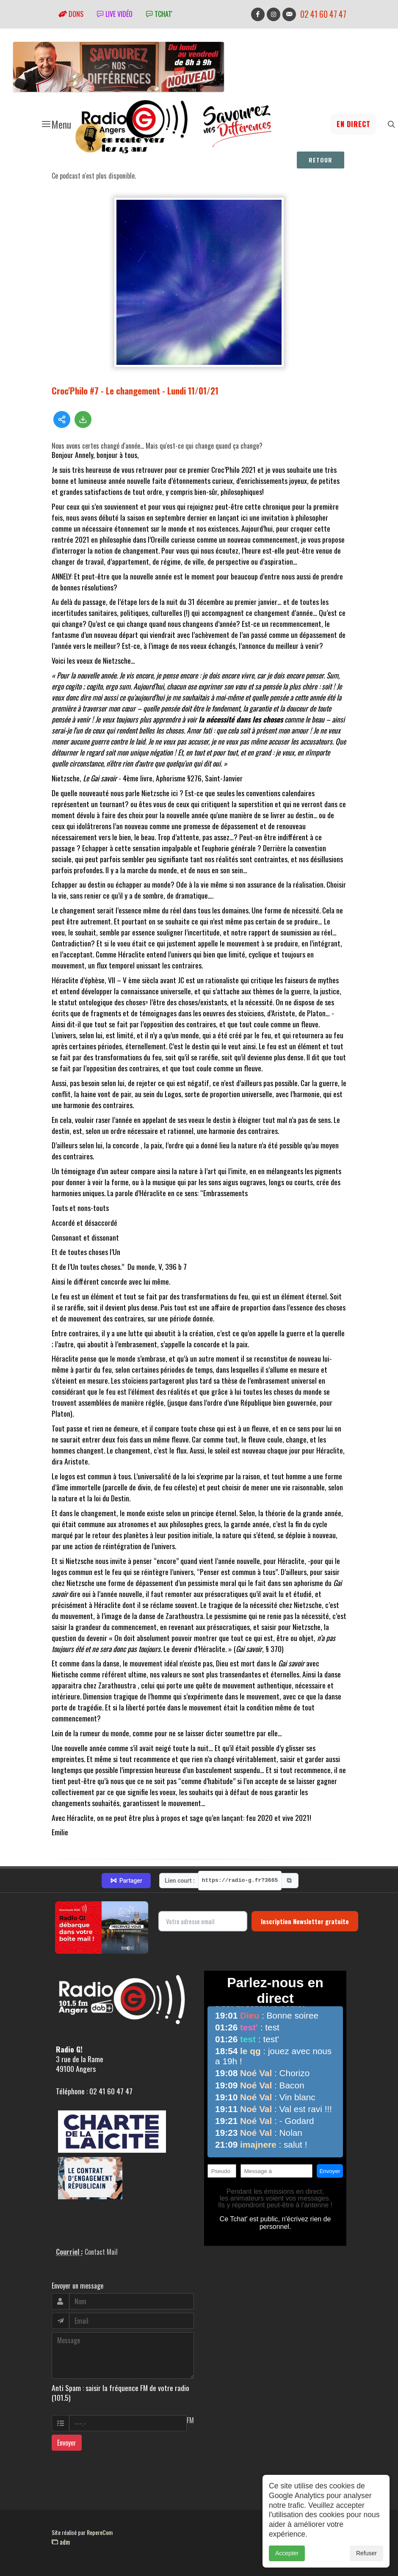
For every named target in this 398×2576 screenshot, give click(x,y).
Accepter (286, 2553)
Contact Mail (101, 2252)
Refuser (366, 2553)
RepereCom (100, 2532)
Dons (70, 14)
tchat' (159, 14)
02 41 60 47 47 (323, 14)
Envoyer (66, 2443)
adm (61, 2541)
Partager (126, 1880)
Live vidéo (115, 14)
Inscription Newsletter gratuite (305, 1921)
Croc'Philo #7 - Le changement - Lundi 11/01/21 (135, 390)
